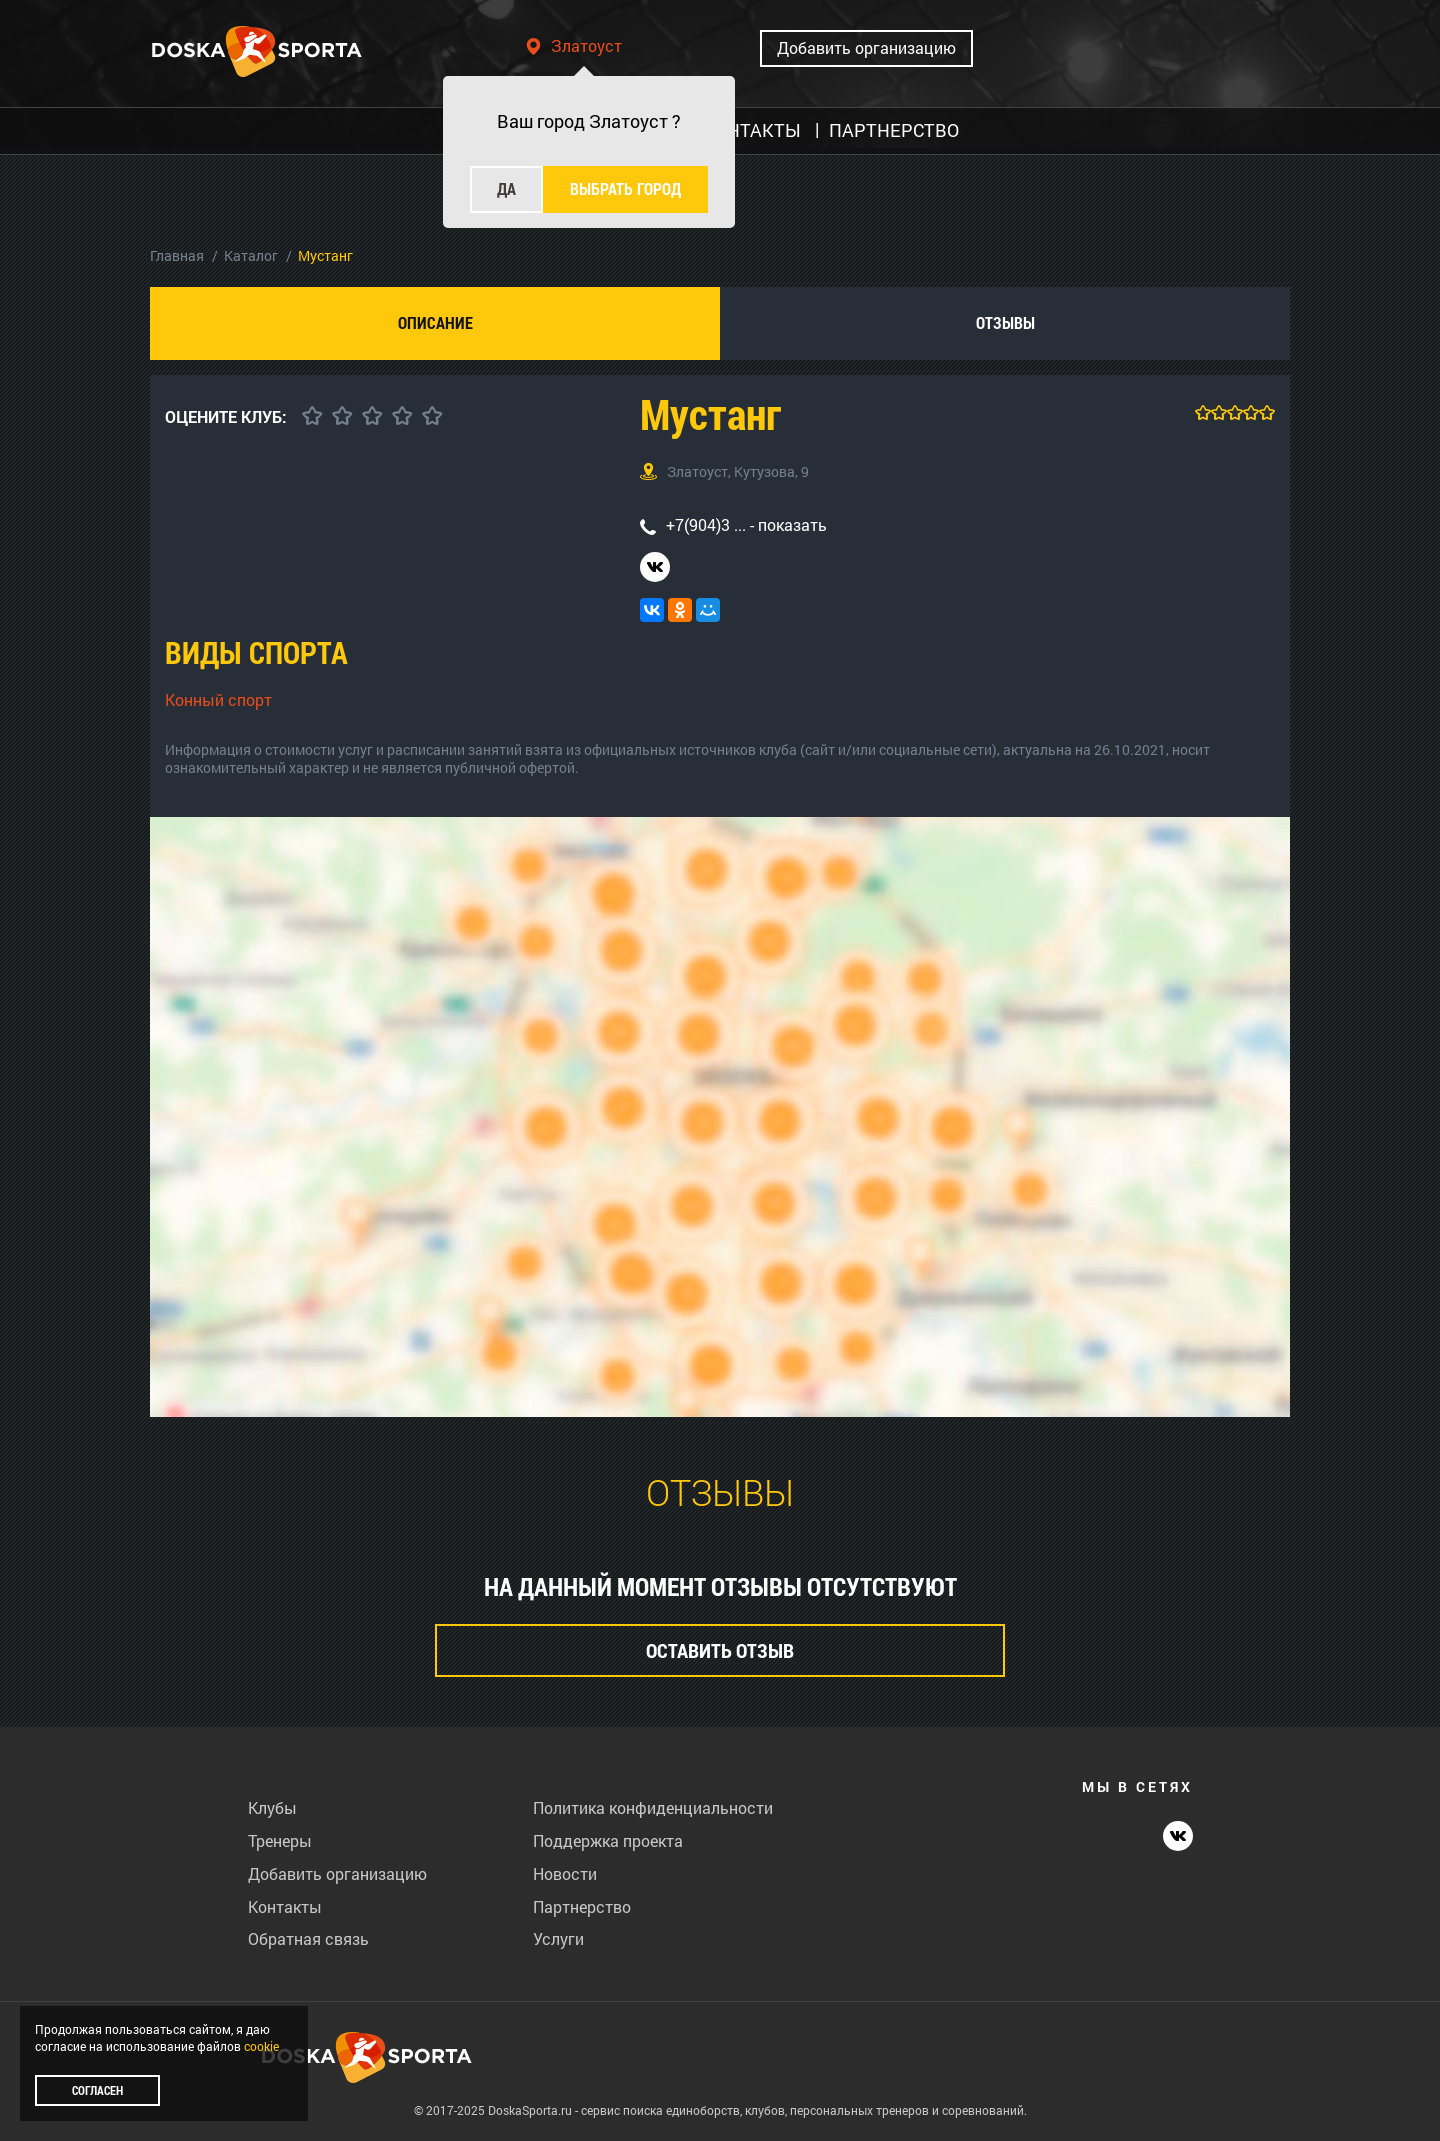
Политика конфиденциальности (653, 1807)
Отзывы (1005, 322)
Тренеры (280, 1840)
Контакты (285, 1906)
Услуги (558, 1938)
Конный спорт (218, 699)
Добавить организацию (866, 47)
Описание (435, 322)
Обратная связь (308, 1938)
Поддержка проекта (608, 1840)
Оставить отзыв (720, 1650)
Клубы (272, 1807)
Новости (565, 1873)
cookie (261, 2046)
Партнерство (582, 1906)
